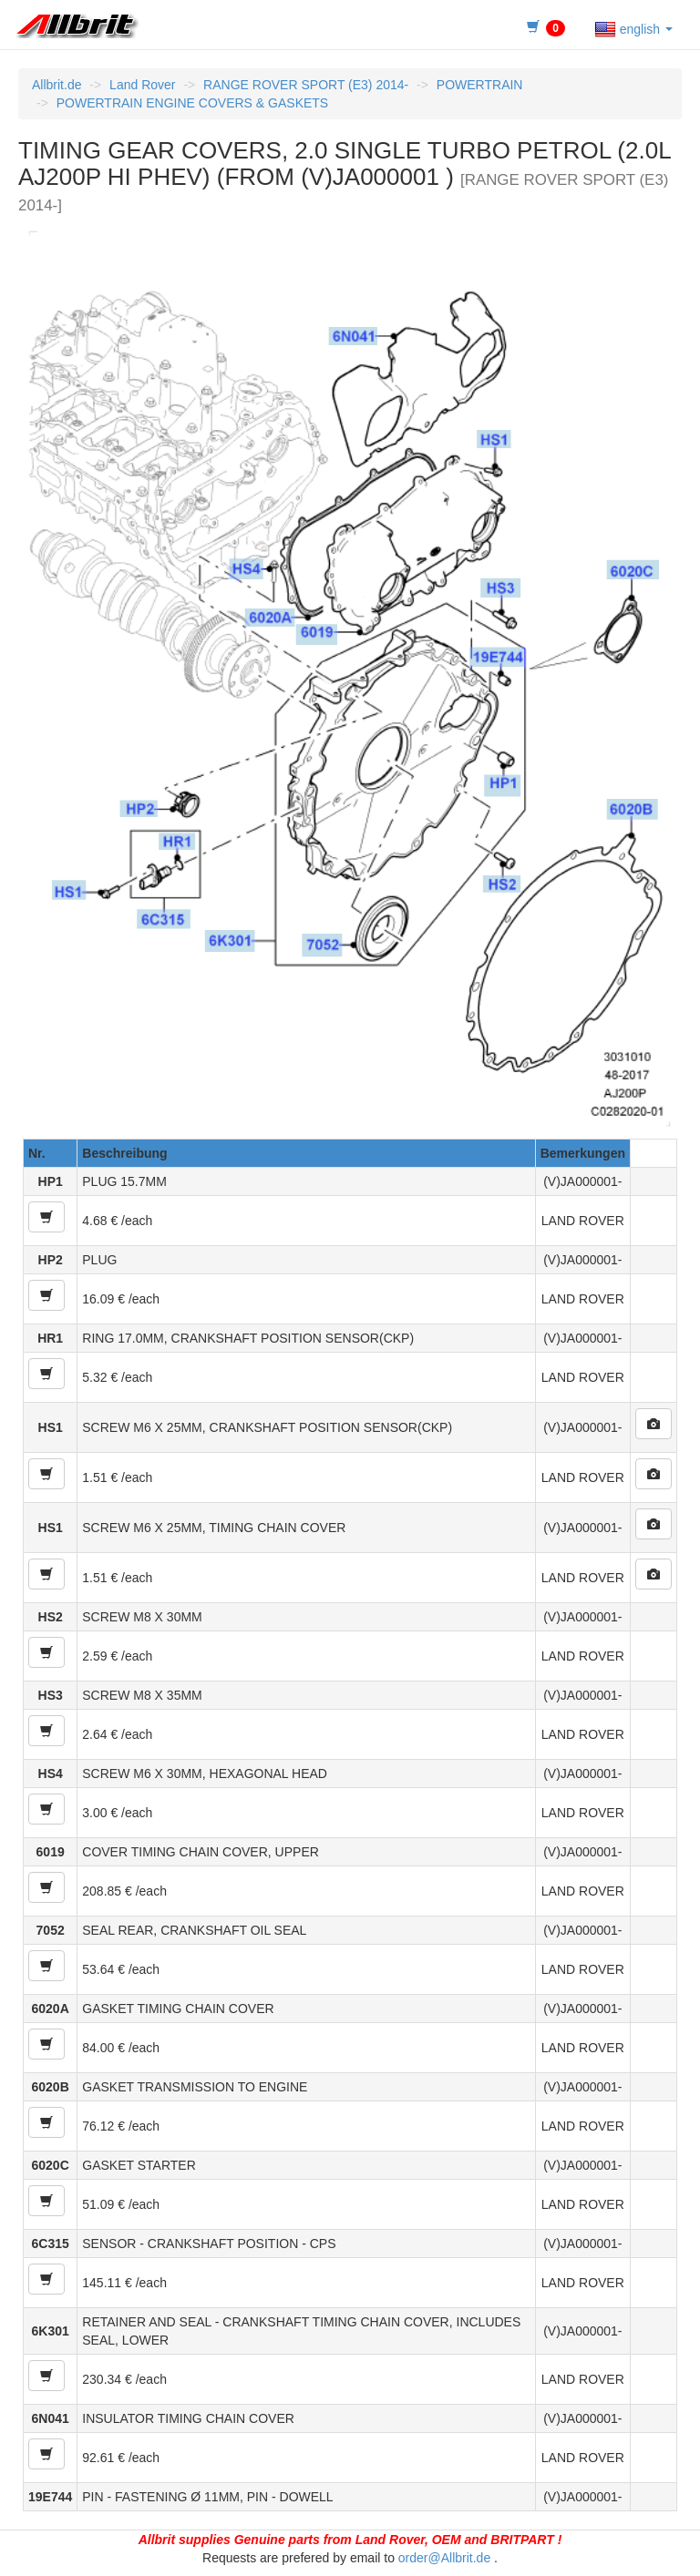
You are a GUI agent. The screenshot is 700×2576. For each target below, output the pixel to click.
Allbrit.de (56, 84)
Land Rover (142, 84)
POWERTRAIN (480, 84)
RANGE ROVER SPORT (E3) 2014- (305, 84)
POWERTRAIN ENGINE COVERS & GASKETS (192, 103)
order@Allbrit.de (444, 2557)
